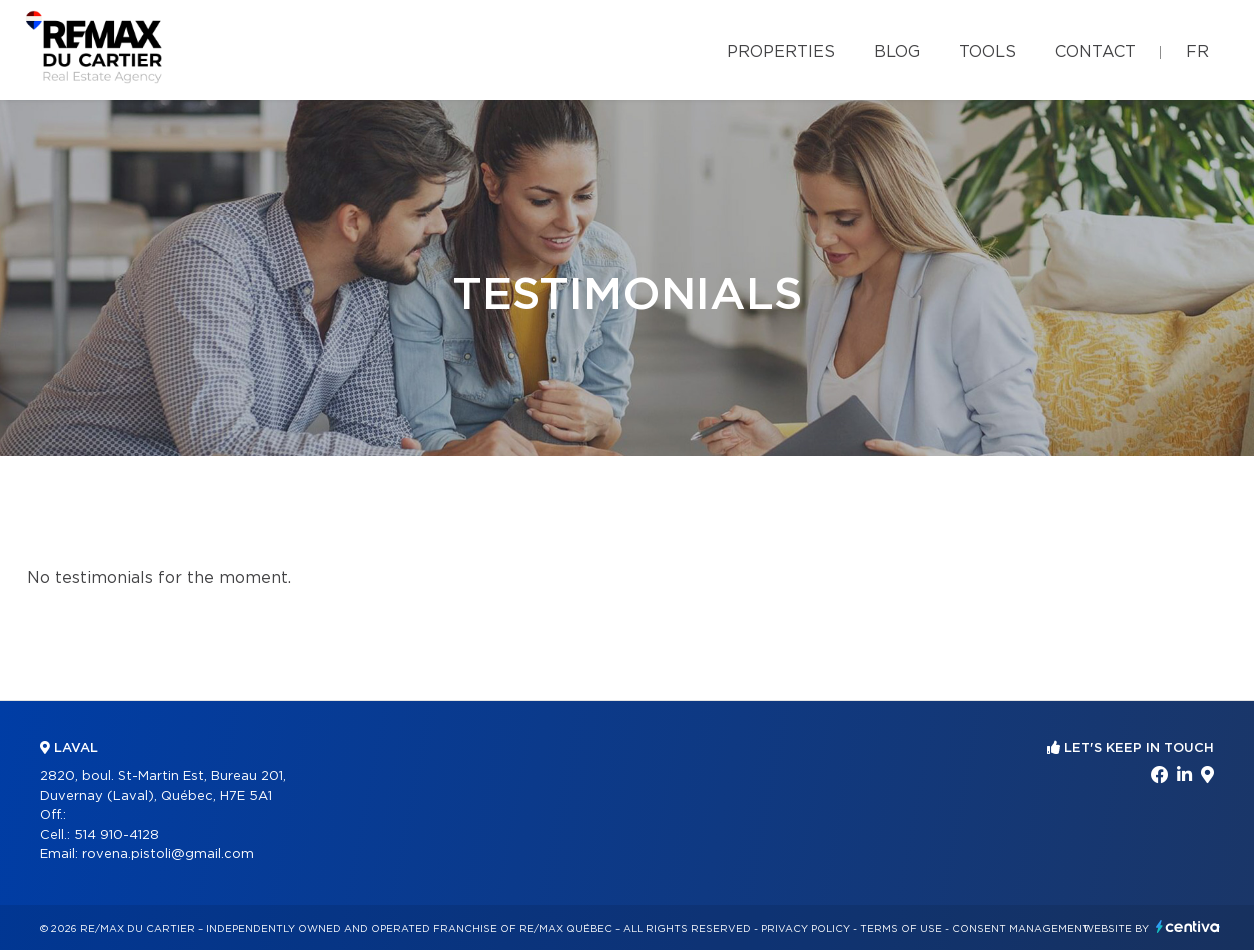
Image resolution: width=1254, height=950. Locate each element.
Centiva (1188, 926)
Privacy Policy (805, 929)
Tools (987, 52)
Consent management (1020, 929)
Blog (897, 52)
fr (1197, 52)
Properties (781, 52)
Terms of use (901, 929)
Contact (1095, 52)
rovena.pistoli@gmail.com (168, 854)
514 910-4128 (116, 835)
